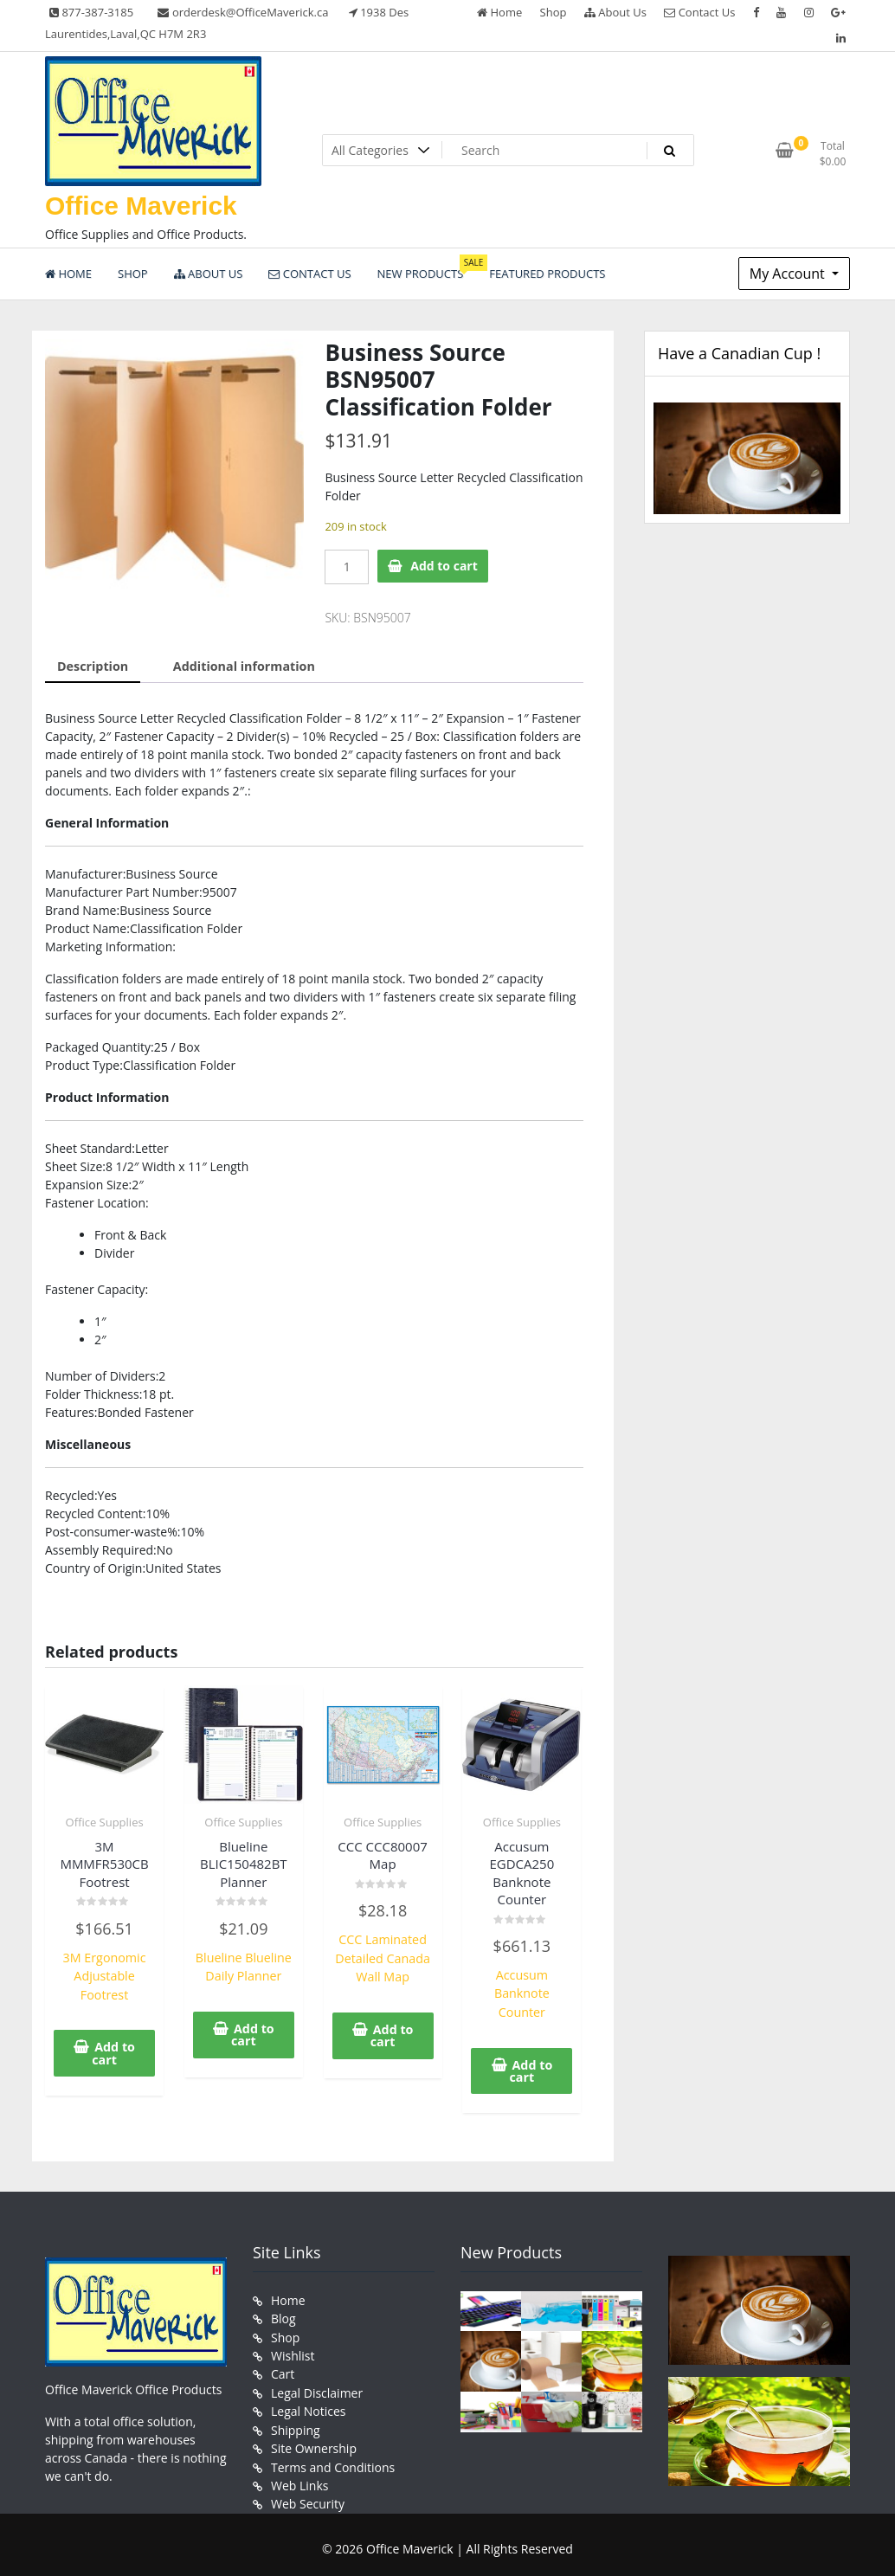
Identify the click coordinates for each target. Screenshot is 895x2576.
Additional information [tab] (241, 666)
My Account (789, 273)
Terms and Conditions (333, 2460)
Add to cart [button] (114, 2051)
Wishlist (292, 2351)
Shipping (295, 2424)
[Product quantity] (347, 567)
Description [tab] (92, 666)
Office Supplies (105, 1821)
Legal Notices (308, 2406)
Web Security (307, 2497)
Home (499, 12)
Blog (283, 2315)
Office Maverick (141, 205)
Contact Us (699, 12)
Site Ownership (314, 2442)
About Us (615, 12)
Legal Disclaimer (317, 2388)
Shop (553, 12)
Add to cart (444, 565)
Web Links (299, 2478)
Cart (282, 2369)
